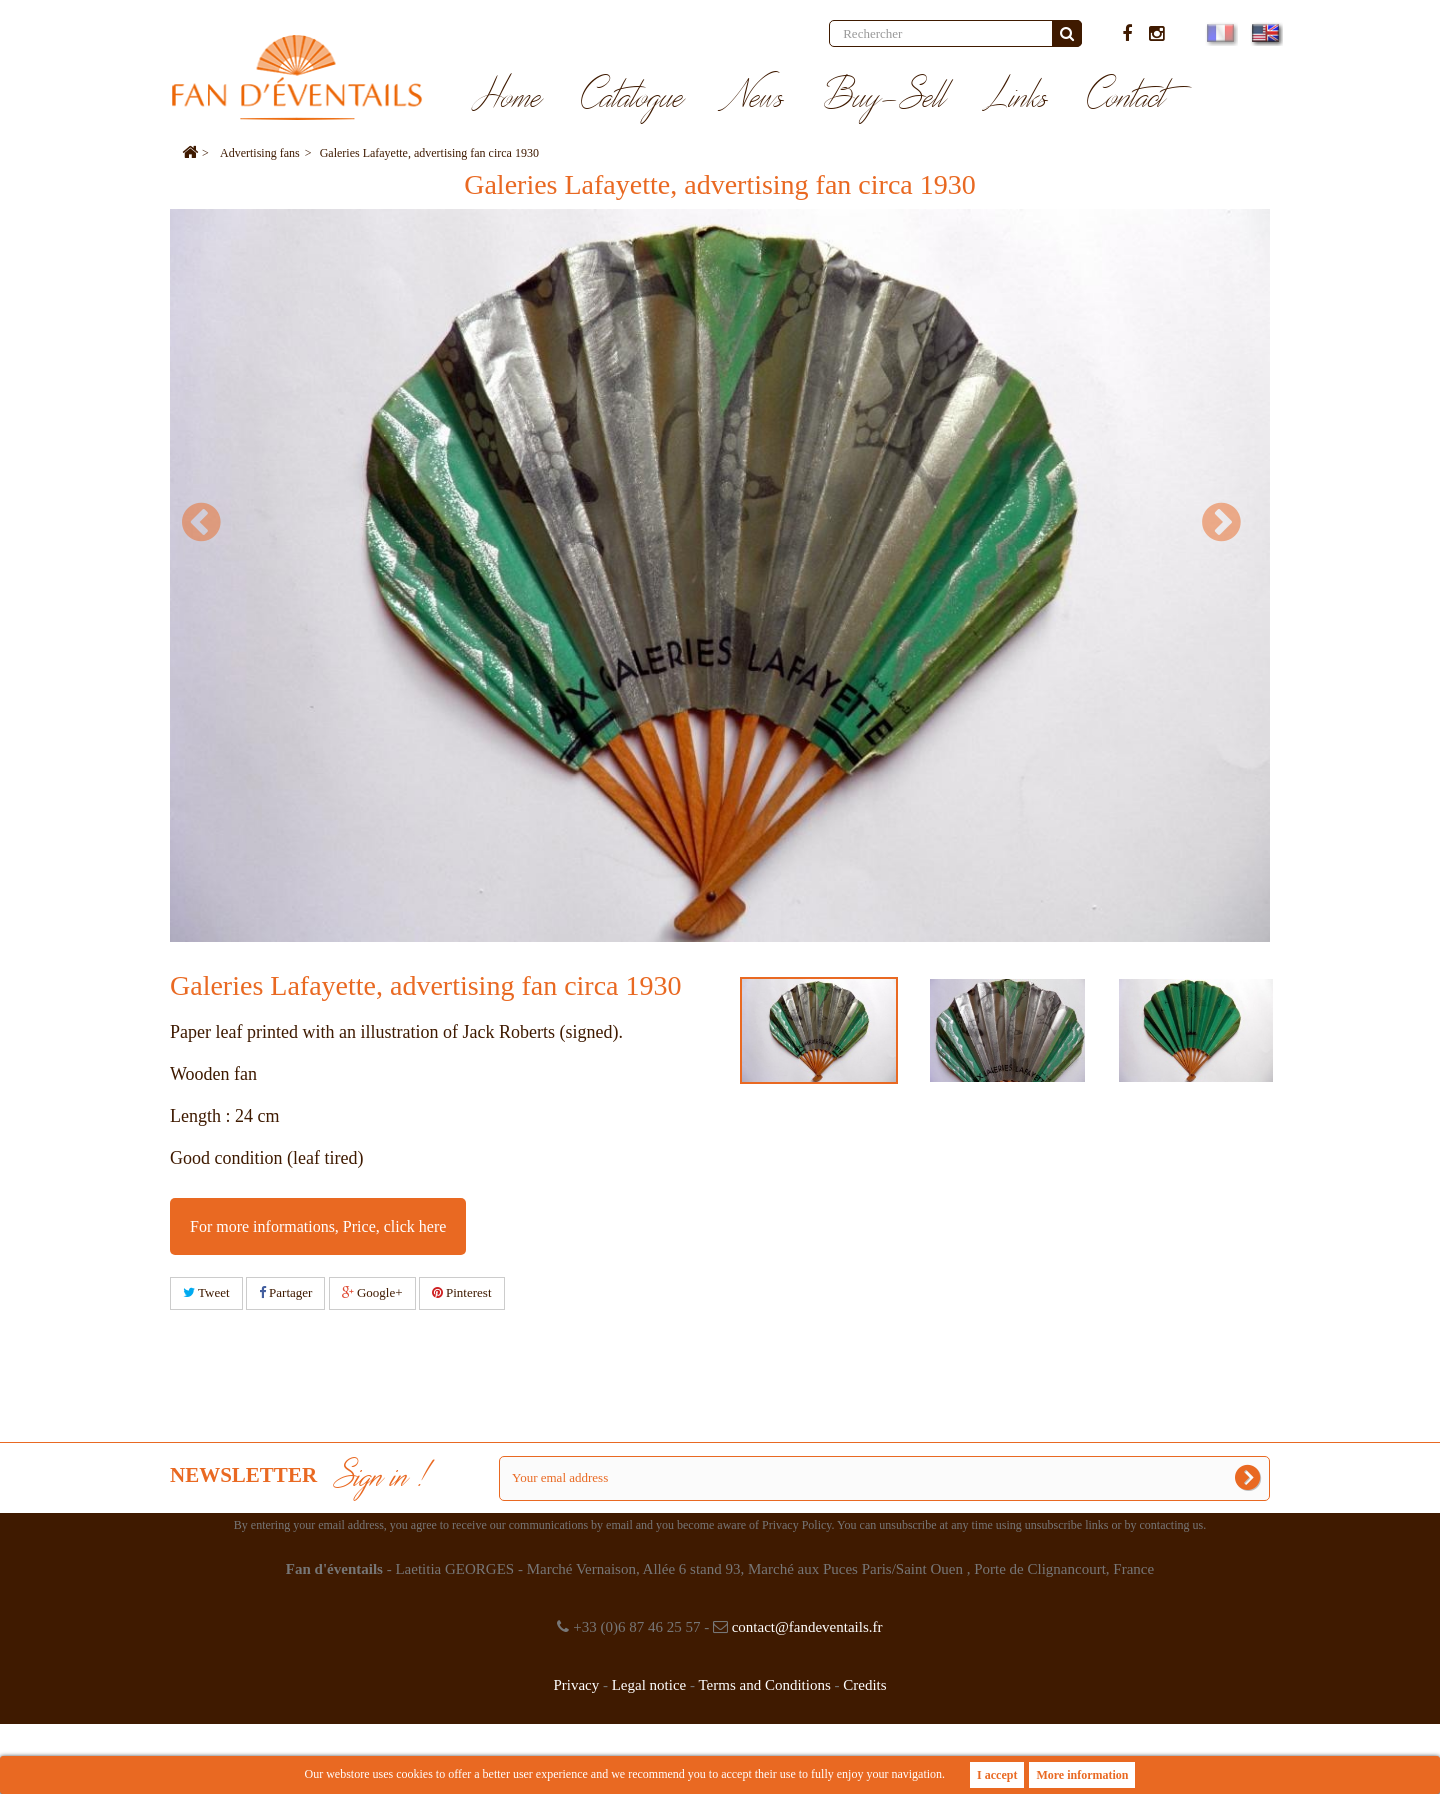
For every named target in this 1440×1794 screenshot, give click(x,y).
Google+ (372, 1292)
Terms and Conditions (764, 1685)
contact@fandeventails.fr (807, 1627)
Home (507, 98)
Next (1230, 522)
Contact (1126, 98)
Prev (210, 522)
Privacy (576, 1685)
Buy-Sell (885, 98)
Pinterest (462, 1292)
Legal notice (649, 1685)
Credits (864, 1685)
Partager (286, 1292)
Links (1017, 98)
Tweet (206, 1292)
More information (1082, 1775)
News (754, 98)
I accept (997, 1775)
